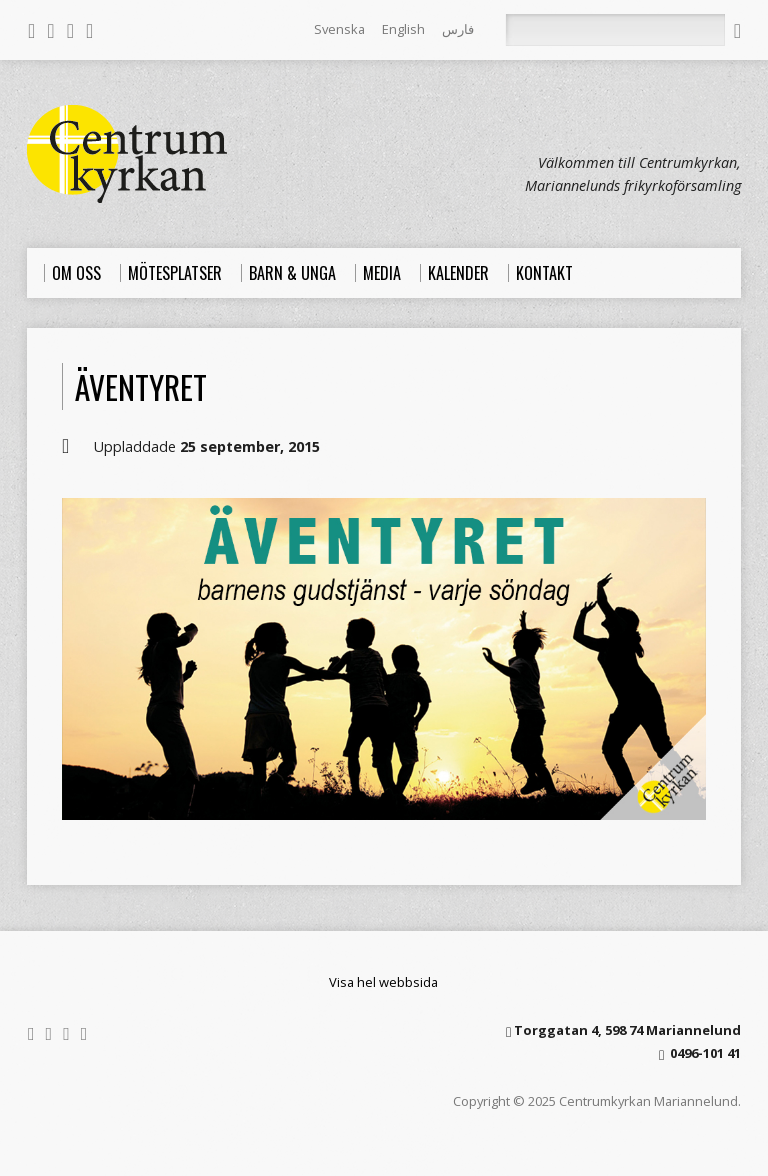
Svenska (339, 29)
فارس (458, 29)
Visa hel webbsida (383, 982)
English (403, 29)
